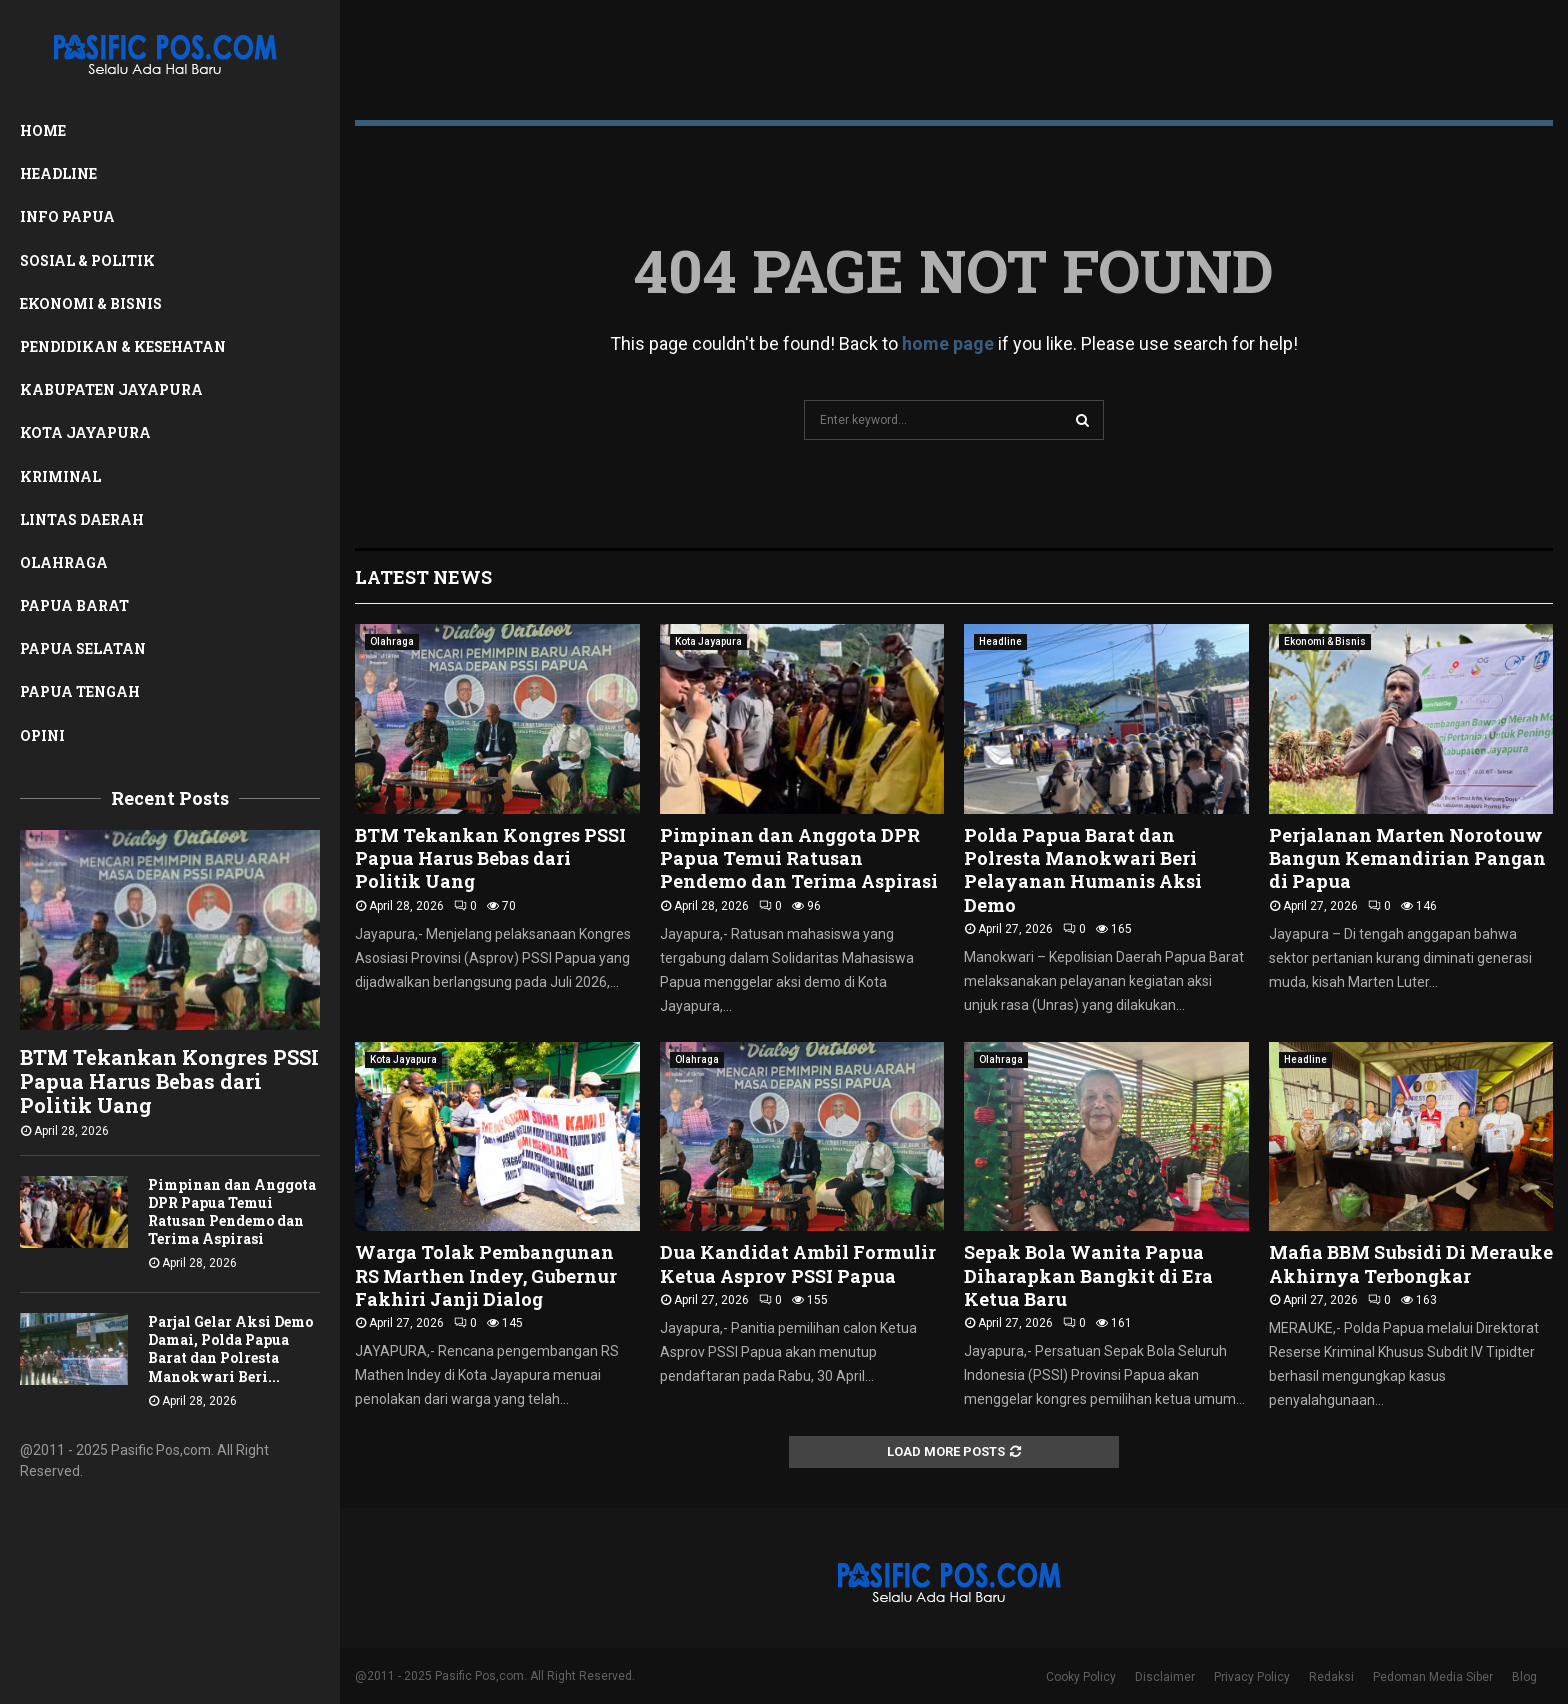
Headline (58, 173)
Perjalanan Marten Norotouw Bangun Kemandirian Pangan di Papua (1407, 858)
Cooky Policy (1081, 1677)
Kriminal (60, 476)
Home (43, 130)
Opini (42, 735)
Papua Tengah (80, 691)
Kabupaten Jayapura (111, 389)
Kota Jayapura (85, 432)
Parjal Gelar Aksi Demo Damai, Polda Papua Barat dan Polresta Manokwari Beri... (230, 1348)
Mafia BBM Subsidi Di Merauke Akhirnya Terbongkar (1411, 1263)
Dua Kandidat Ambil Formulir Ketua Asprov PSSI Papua (798, 1263)
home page (948, 343)
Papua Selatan (83, 648)
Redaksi (1331, 1677)
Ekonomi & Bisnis (91, 303)
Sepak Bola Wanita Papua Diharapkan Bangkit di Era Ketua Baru (1088, 1275)
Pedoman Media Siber (1433, 1677)
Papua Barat (74, 605)
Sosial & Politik (87, 260)
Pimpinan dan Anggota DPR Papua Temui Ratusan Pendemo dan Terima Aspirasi (232, 1211)
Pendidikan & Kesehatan (123, 346)
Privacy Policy (1252, 1677)
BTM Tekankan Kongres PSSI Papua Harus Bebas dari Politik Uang (169, 1081)
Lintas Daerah (82, 519)
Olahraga (64, 562)
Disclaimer (1165, 1677)
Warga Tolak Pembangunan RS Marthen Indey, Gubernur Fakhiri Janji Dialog (486, 1275)
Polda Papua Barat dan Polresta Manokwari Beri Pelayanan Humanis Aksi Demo (1083, 870)
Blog (1524, 1677)
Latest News (423, 577)
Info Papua (67, 216)
